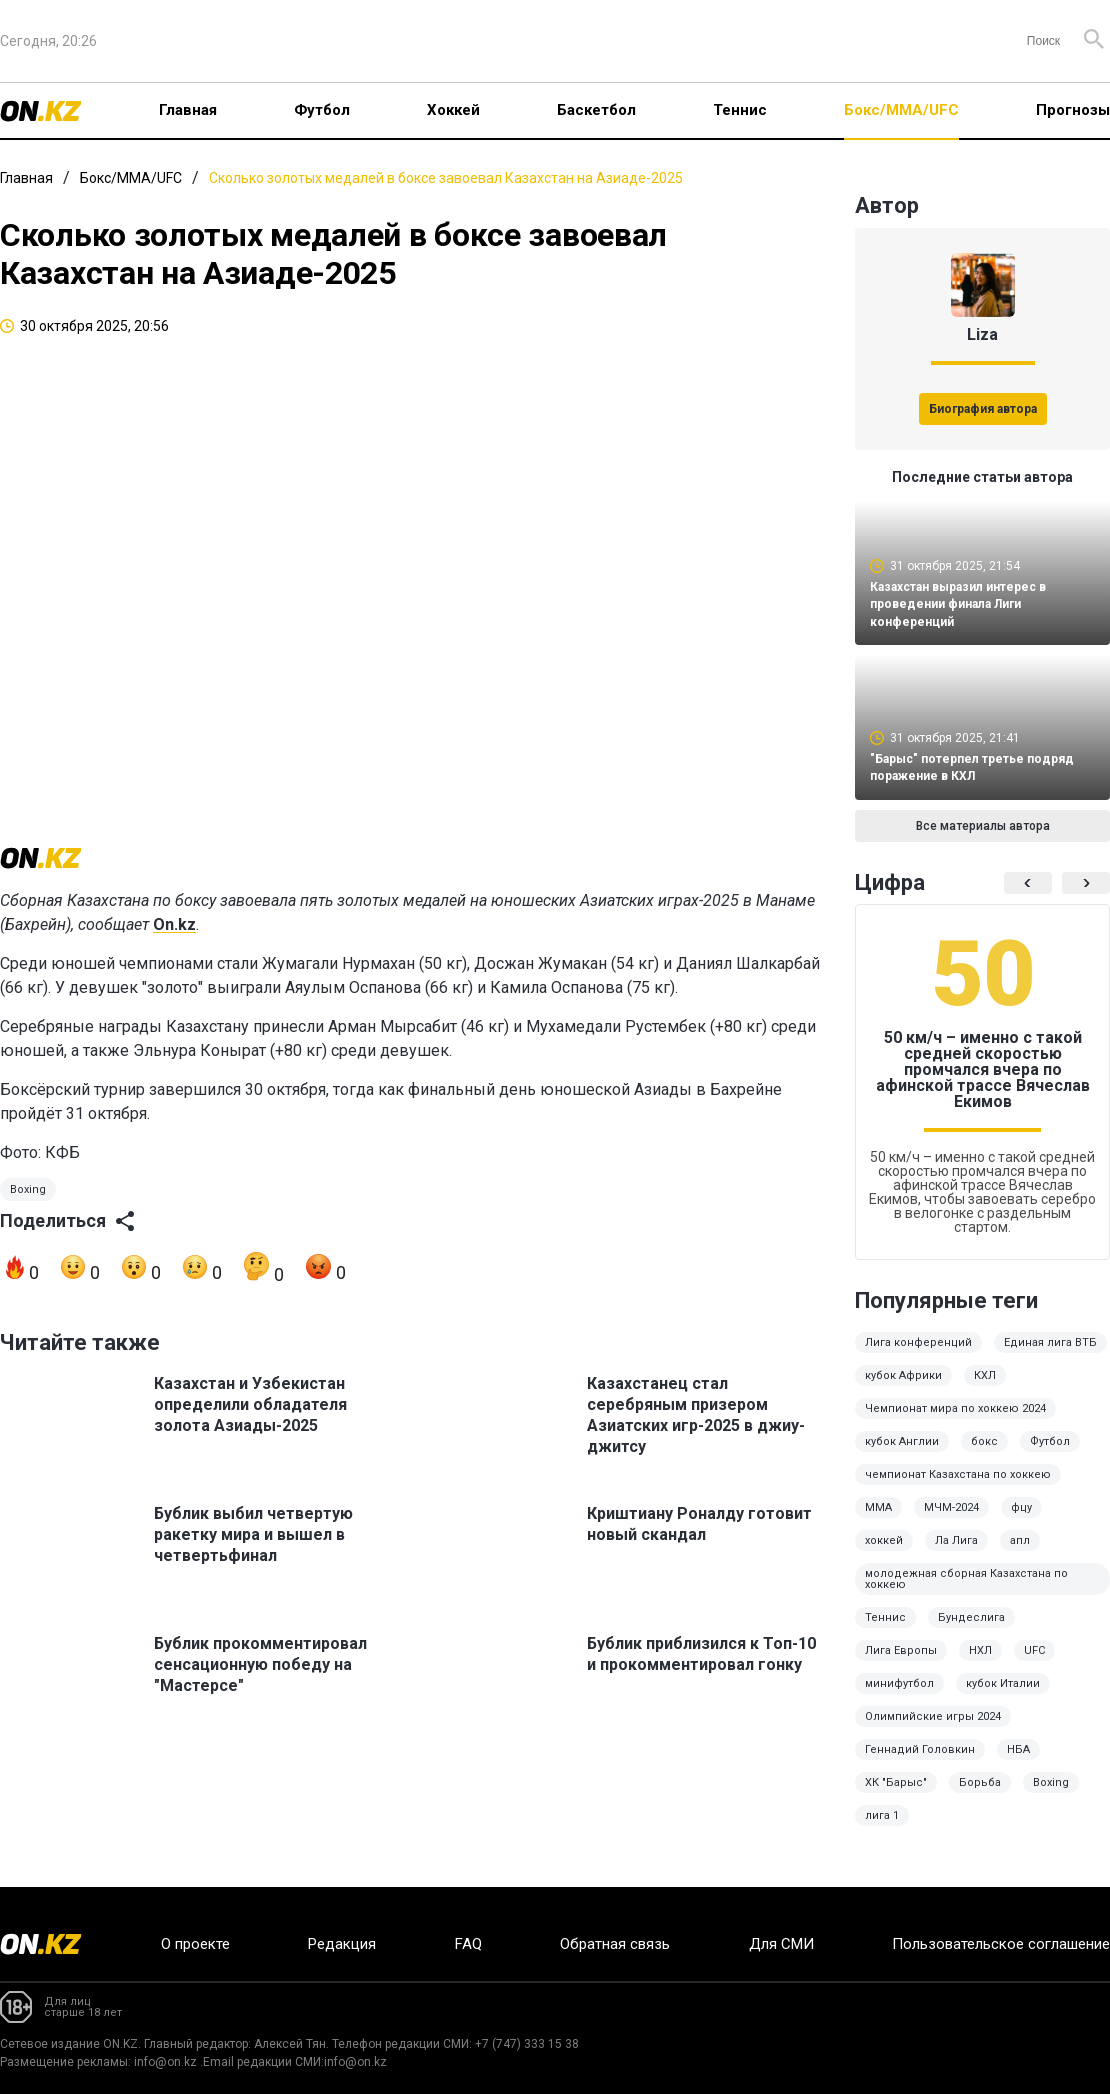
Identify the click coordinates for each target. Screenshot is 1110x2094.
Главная (188, 110)
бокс (984, 1455)
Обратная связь (615, 1944)
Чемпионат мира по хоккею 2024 (955, 1422)
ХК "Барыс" (896, 1796)
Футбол (322, 110)
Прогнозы (1073, 110)
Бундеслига (971, 1631)
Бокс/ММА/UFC (901, 110)
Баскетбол (596, 110)
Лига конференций (918, 1356)
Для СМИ (781, 1944)
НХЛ (980, 1664)
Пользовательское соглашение (1001, 1944)
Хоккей (453, 110)
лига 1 (882, 1829)
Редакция (342, 1944)
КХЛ (985, 1389)
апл (1020, 1554)
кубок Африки (903, 1389)
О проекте (195, 1944)
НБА (1018, 1763)
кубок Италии (1003, 1697)
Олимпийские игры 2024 (933, 1730)
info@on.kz (165, 2062)
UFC (1034, 1664)
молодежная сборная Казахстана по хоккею (966, 1593)
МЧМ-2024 (951, 1521)
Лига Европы (901, 1664)
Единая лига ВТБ (1050, 1356)
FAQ (468, 1944)
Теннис (740, 110)
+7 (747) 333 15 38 (527, 2044)
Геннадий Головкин (920, 1763)
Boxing (28, 1212)
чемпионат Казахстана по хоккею (958, 1488)
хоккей (884, 1554)
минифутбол (899, 1697)
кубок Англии (902, 1455)
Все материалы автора (983, 840)
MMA (878, 1521)
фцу (1021, 1521)
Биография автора (983, 409)
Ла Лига (956, 1554)
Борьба (980, 1796)
